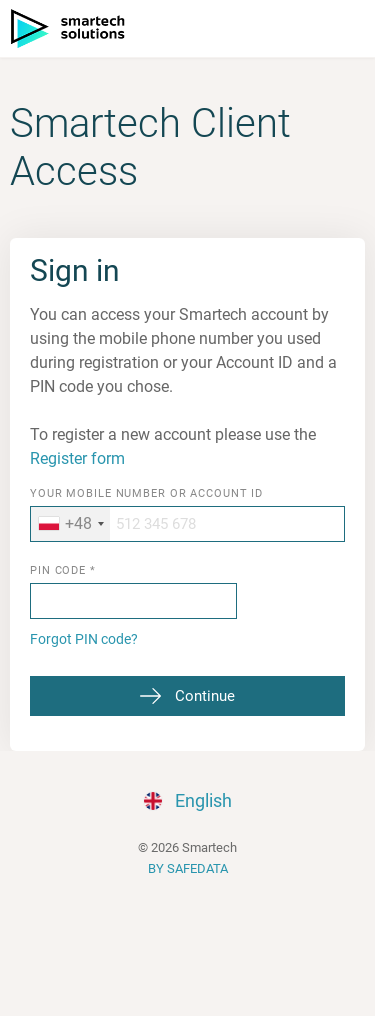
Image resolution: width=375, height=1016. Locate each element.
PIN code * (63, 571)
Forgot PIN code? (84, 639)
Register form (77, 458)
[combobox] (70, 524)
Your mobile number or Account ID (146, 494)
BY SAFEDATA (188, 869)
